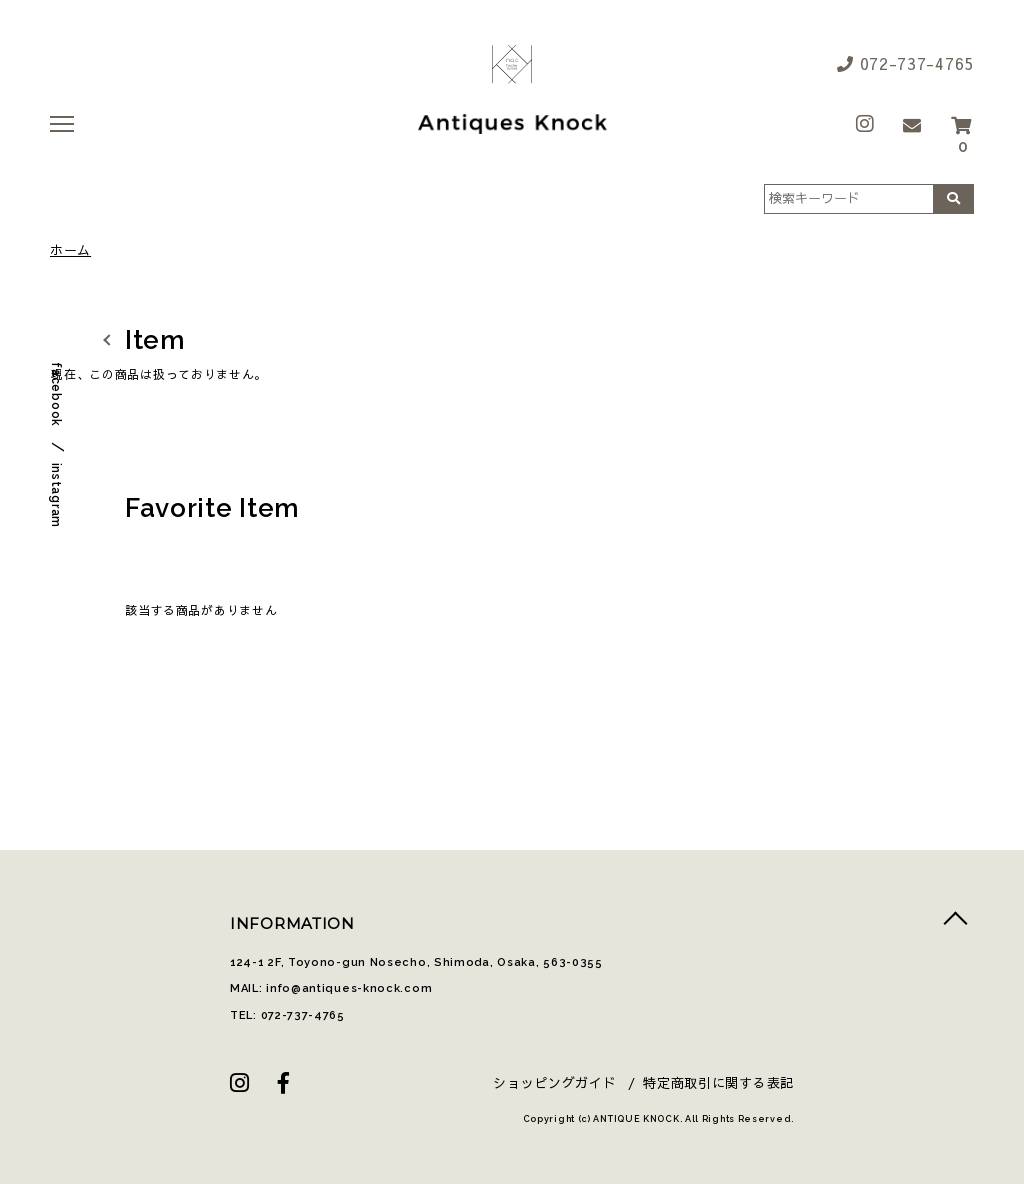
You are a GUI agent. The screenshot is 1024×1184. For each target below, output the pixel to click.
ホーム (70, 250)
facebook (56, 394)
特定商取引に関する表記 (718, 1083)
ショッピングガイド (554, 1083)
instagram (56, 495)
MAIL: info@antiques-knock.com (331, 988)
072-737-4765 (905, 63)
